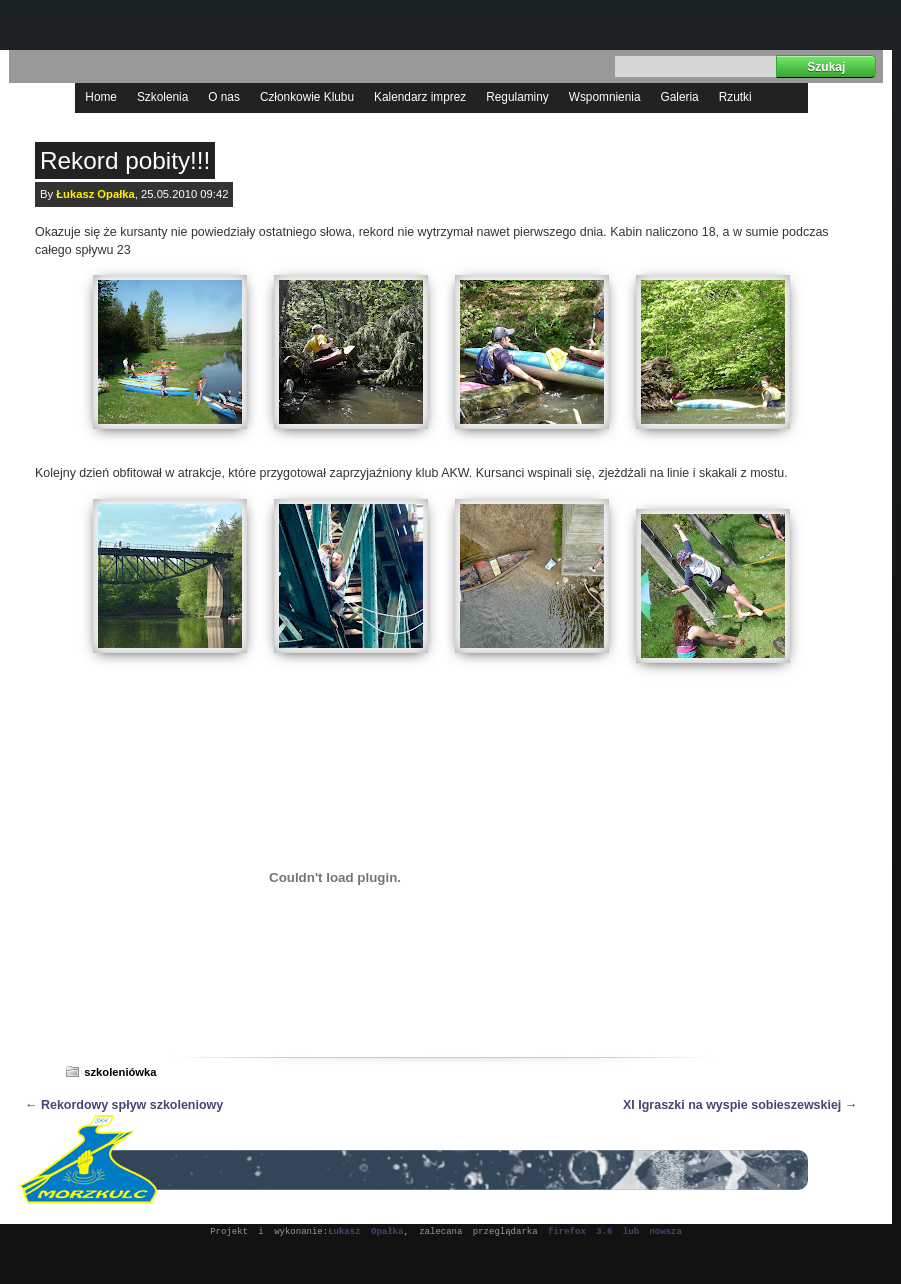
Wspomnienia (605, 97)
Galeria (680, 97)
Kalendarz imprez (420, 97)
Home (101, 97)
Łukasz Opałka (95, 194)
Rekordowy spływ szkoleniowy (132, 1105)
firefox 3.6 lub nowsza (615, 1232)
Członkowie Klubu (307, 97)
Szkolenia (162, 97)
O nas (224, 97)
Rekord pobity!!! (125, 160)
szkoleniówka (120, 1072)
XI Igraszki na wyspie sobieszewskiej (732, 1105)
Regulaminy (517, 97)
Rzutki (735, 97)
